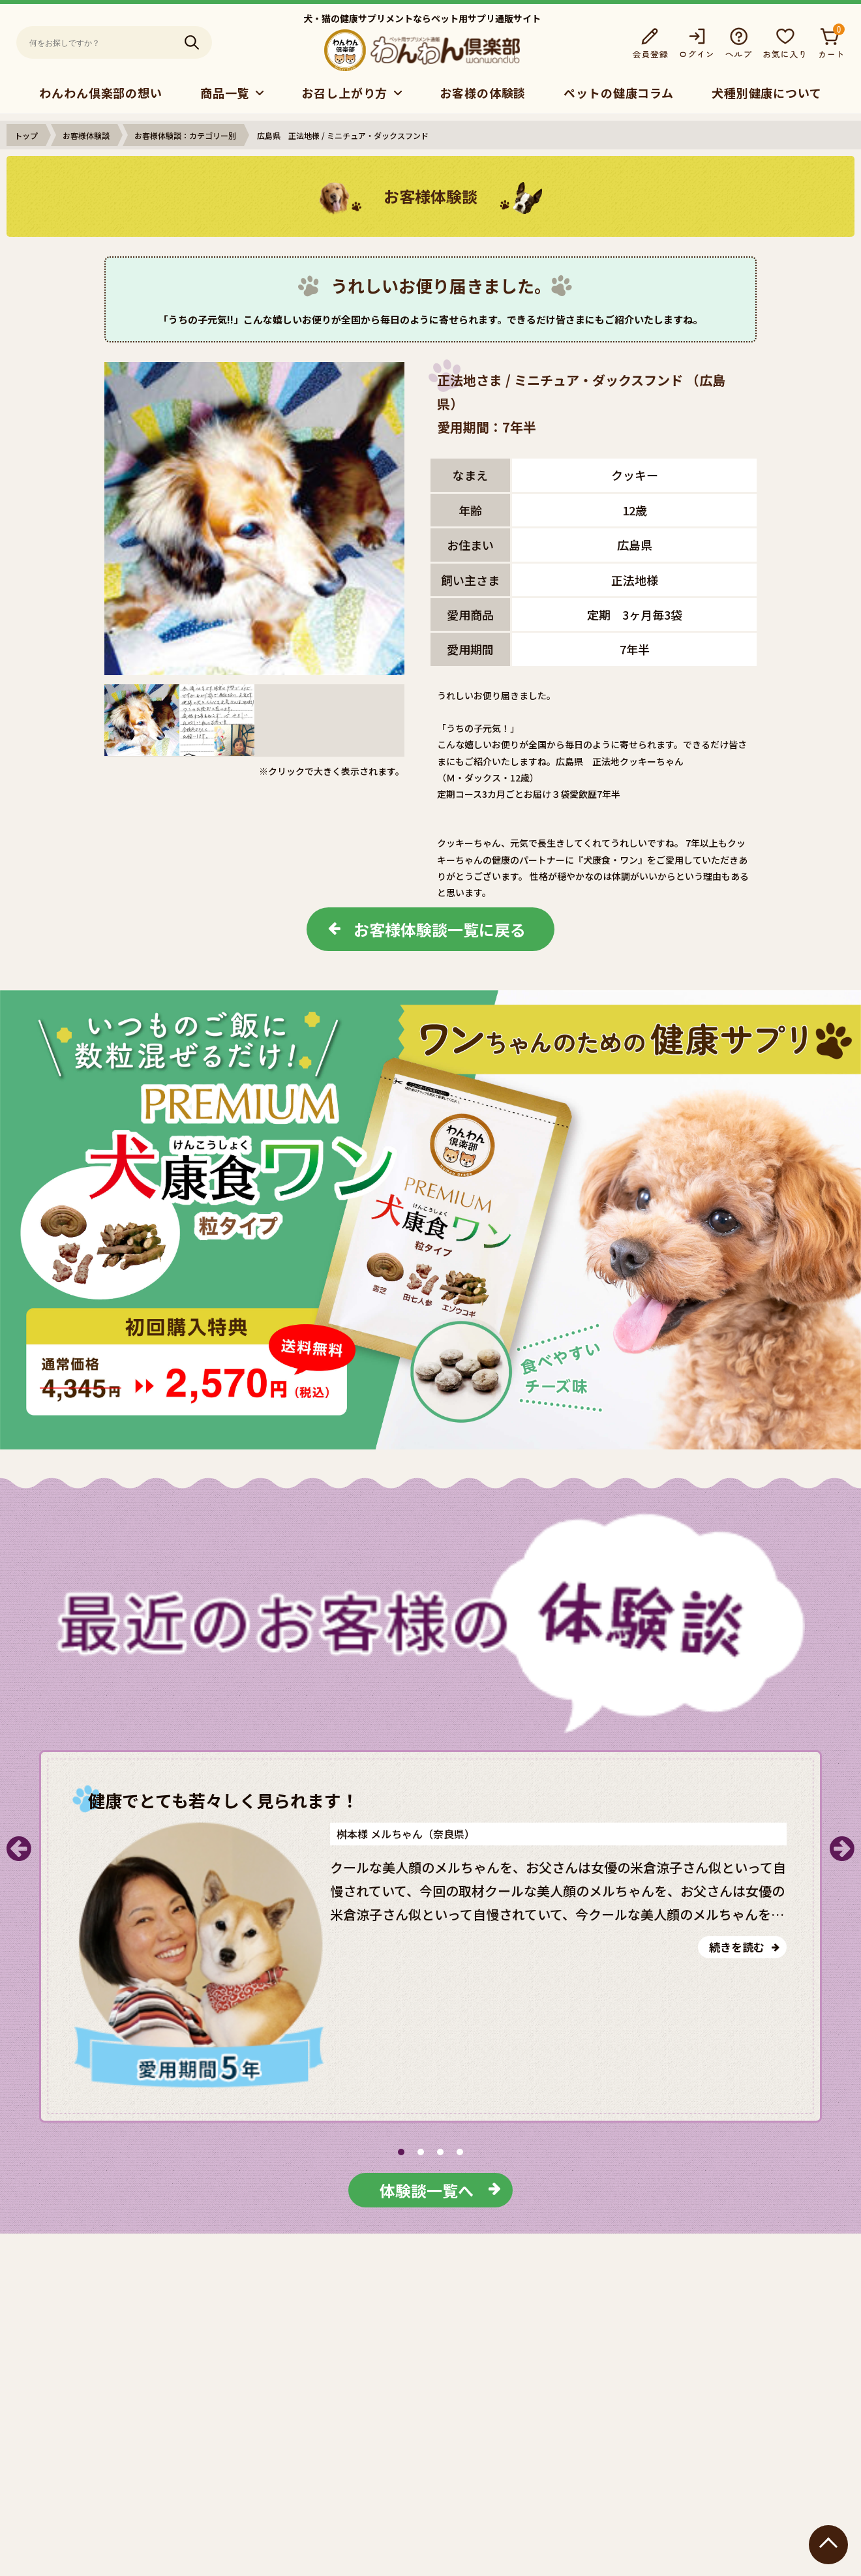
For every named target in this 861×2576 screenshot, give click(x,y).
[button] (401, 2152)
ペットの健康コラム (619, 92)
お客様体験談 (86, 135)
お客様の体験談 (483, 92)
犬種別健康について (767, 92)
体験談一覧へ (427, 2190)
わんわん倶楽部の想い (100, 92)
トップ (26, 135)
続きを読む (736, 1947)
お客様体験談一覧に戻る (440, 929)
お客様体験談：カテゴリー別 (185, 135)
